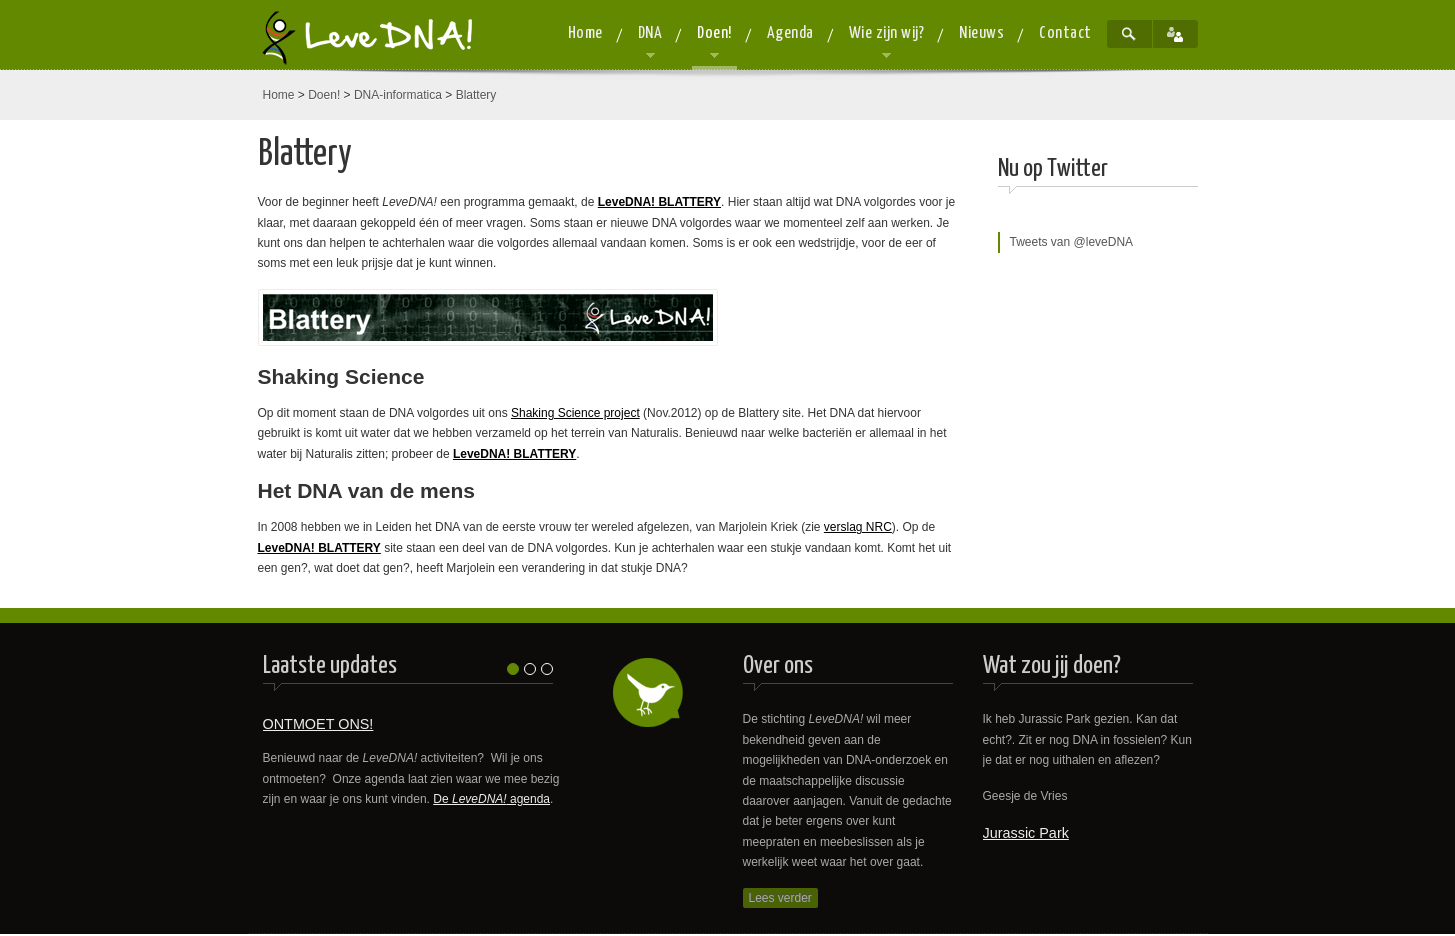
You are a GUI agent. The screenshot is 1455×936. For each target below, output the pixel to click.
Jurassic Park (1026, 833)
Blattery (476, 95)
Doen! (324, 95)
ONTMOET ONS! (318, 724)
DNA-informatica (398, 95)
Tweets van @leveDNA (1072, 242)
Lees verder (780, 898)
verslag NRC (858, 527)
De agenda (491, 799)
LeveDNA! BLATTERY (659, 202)
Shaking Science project (575, 413)
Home (279, 95)
